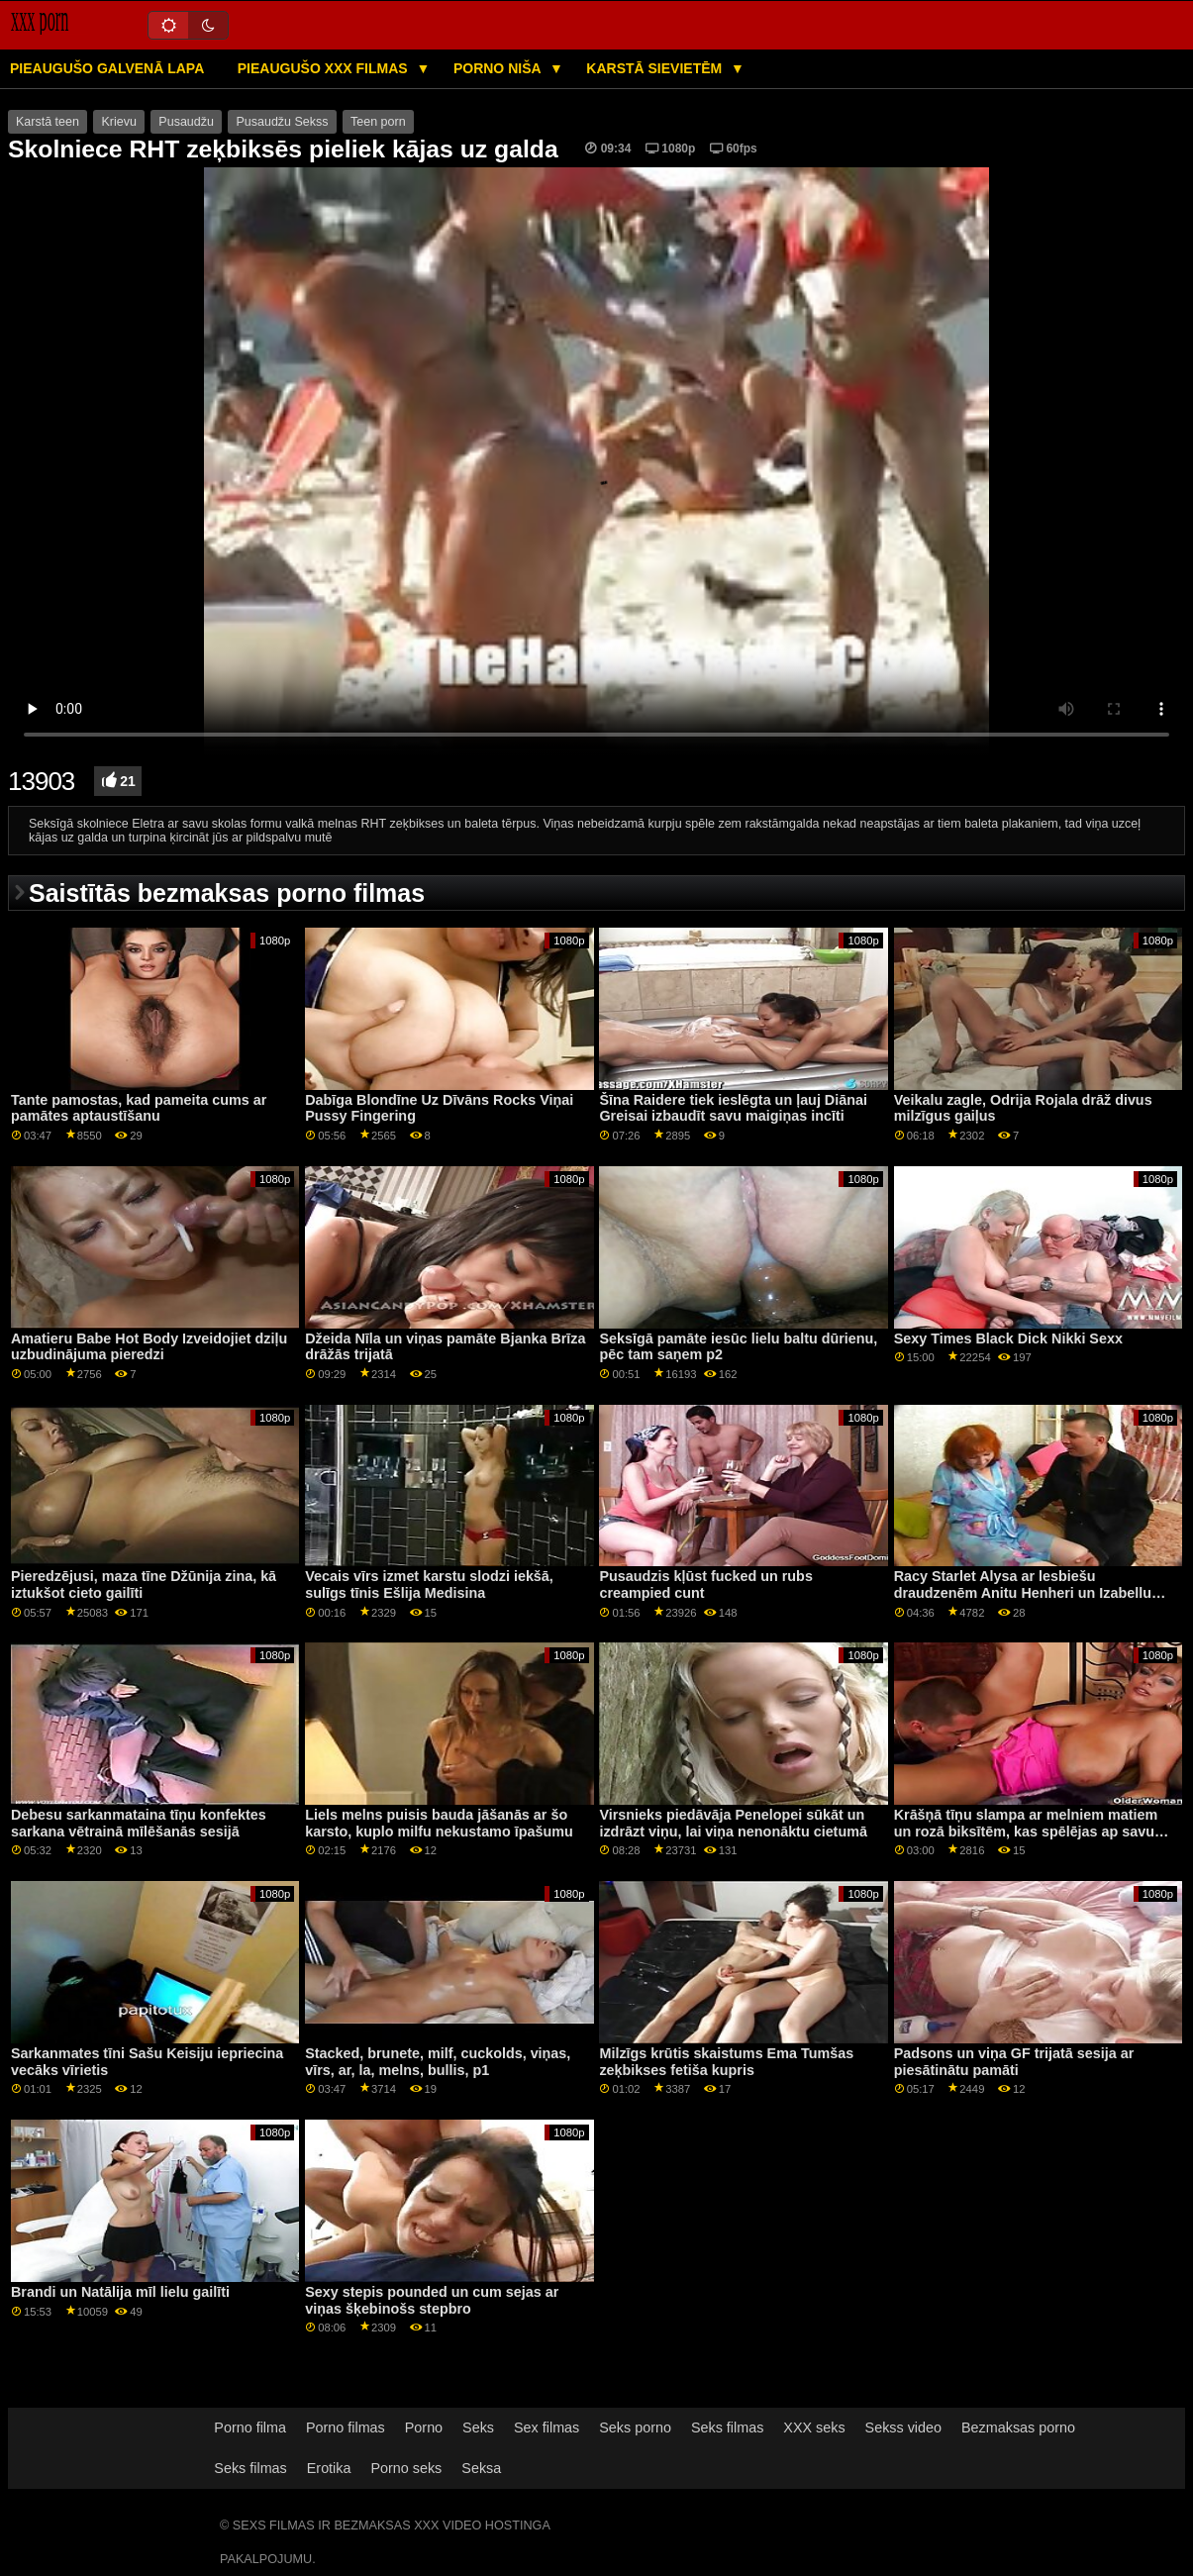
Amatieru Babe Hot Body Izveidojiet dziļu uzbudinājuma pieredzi (149, 1347)
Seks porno (635, 2427)
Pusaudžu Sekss (282, 122)
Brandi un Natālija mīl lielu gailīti (120, 2292)
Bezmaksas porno (1018, 2427)
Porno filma (250, 2427)
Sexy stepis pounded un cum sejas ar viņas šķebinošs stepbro (431, 2300)
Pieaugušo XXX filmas (325, 68)
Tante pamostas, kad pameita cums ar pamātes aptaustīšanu (138, 1108)
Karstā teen (47, 122)
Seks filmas (727, 2427)
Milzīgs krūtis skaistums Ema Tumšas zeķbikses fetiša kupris (726, 2061)
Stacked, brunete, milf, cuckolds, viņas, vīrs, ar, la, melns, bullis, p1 (437, 2061)
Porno (424, 2427)
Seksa (481, 2468)
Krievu (118, 122)
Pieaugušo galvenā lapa (107, 68)
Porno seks (406, 2468)
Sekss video (903, 2427)
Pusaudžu (186, 122)
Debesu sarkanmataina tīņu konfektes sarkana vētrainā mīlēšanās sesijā (138, 1823)
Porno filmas (345, 2427)
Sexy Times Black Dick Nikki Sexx (1008, 1338)
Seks (478, 2427)
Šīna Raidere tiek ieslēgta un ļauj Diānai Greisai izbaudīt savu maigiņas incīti (733, 1108)
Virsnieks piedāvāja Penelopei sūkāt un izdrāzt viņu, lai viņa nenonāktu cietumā (733, 1823)
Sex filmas (546, 2427)
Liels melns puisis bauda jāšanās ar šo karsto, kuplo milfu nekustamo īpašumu (439, 1823)
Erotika (329, 2468)
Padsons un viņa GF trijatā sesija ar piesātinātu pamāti (1014, 2061)
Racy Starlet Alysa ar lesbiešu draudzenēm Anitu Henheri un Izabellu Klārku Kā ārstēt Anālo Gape (1022, 1592)
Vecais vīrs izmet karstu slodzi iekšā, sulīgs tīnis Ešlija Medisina (429, 1584)
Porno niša (499, 68)
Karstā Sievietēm (656, 68)
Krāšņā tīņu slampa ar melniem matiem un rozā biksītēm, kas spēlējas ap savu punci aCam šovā (1026, 1831)
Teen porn (378, 122)
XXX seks (814, 2427)
